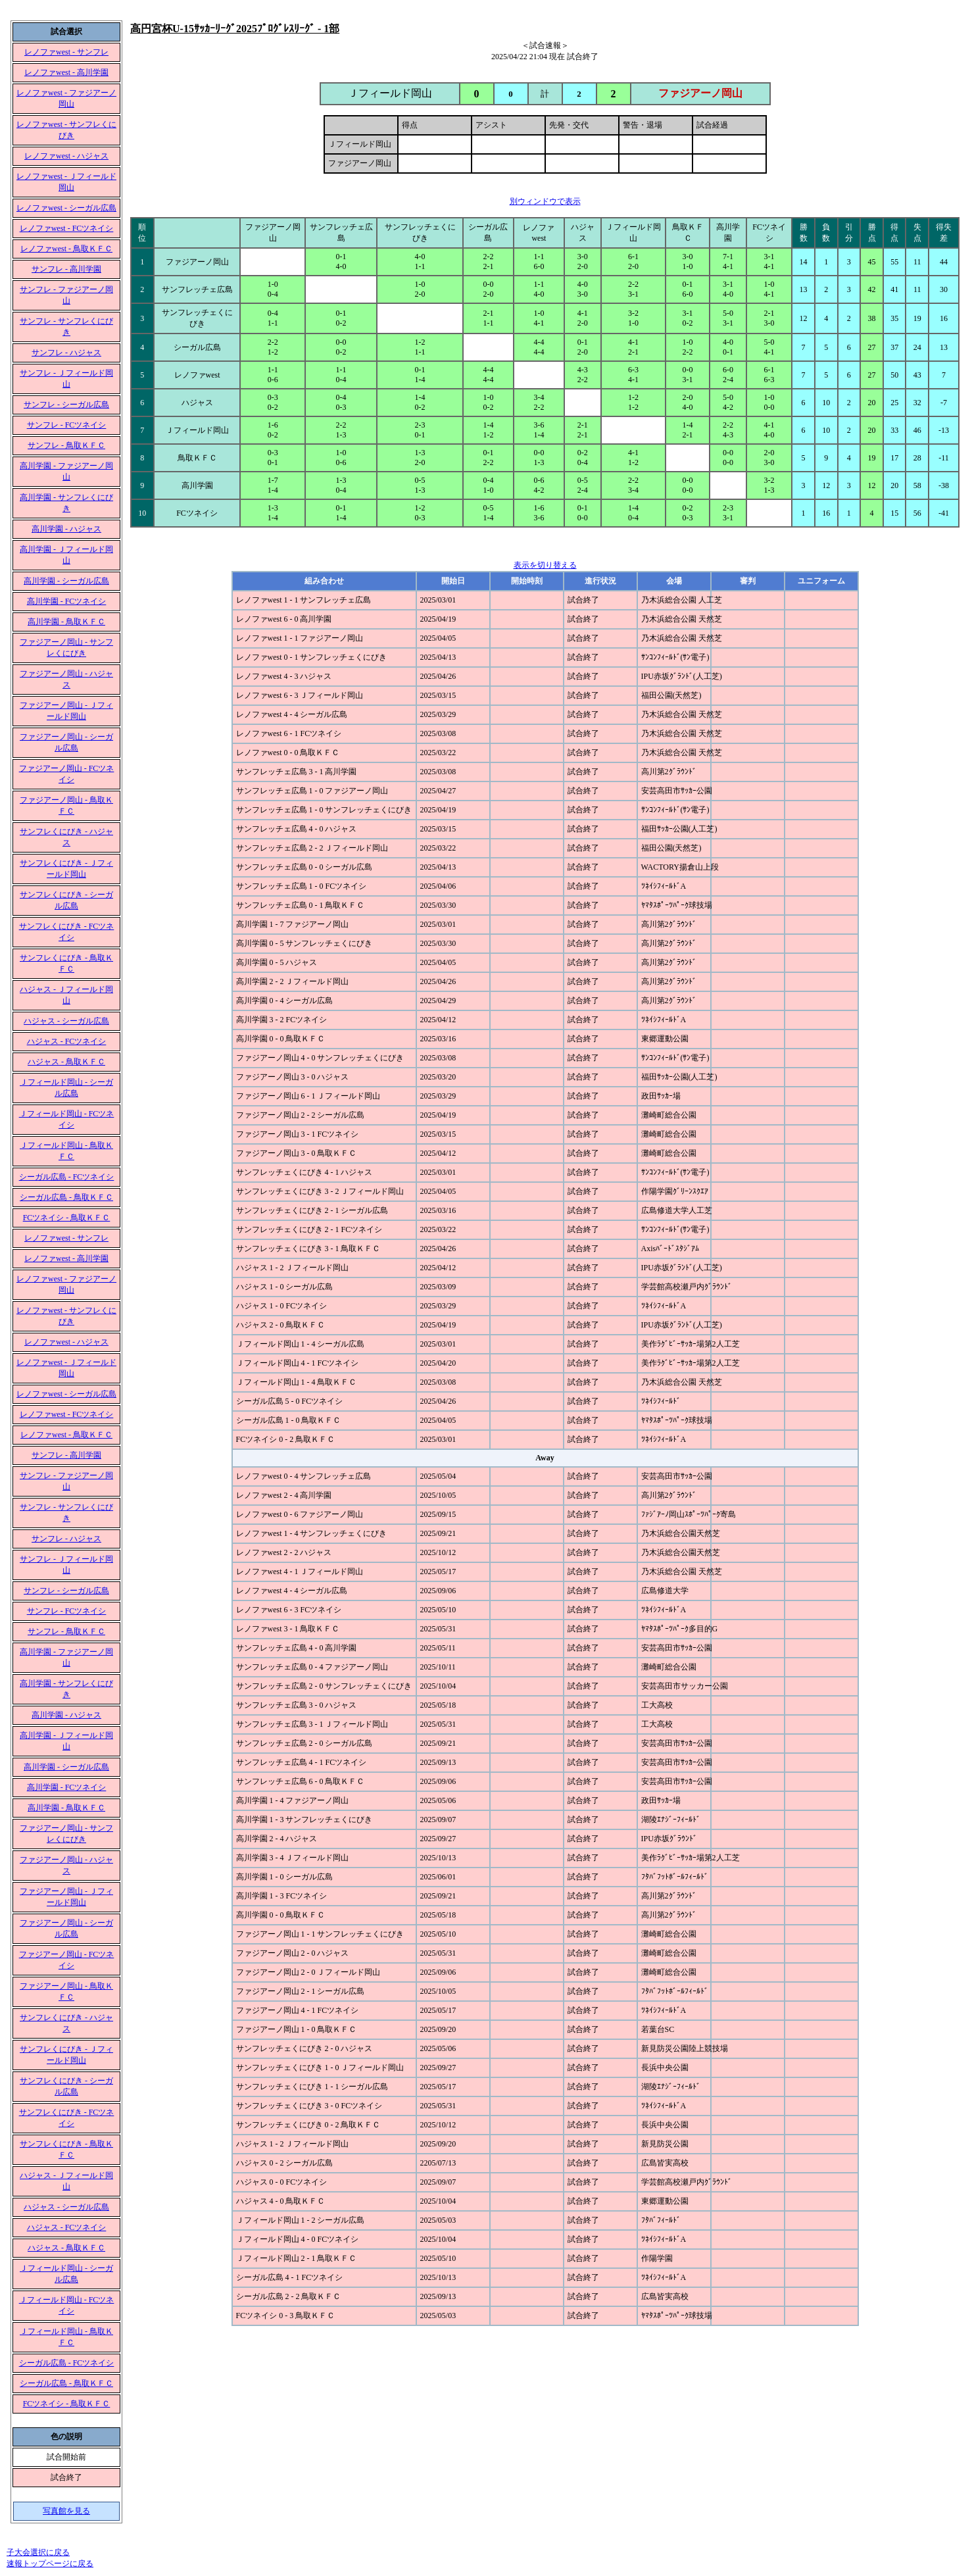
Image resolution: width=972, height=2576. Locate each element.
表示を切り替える (545, 565)
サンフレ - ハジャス (66, 352)
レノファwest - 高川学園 (66, 72)
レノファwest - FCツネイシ (67, 228)
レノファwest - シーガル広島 (66, 207)
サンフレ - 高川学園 (66, 269)
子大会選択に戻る (38, 2552)
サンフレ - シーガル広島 (66, 404)
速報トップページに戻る (50, 2563)
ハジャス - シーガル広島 (66, 1021)
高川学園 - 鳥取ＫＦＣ (66, 621)
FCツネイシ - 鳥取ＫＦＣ (66, 1217)
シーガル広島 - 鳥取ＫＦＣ (66, 1197)
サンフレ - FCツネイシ (67, 425)
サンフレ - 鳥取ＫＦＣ (66, 445)
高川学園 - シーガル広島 (66, 580)
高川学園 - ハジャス (66, 528)
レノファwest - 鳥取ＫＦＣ (66, 248)
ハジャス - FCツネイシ (67, 1041)
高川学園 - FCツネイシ (67, 601)
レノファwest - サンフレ (66, 52)
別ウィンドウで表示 (545, 201)
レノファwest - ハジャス (66, 156)
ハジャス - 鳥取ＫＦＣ (66, 1061)
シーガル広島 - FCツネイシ (66, 1176)
